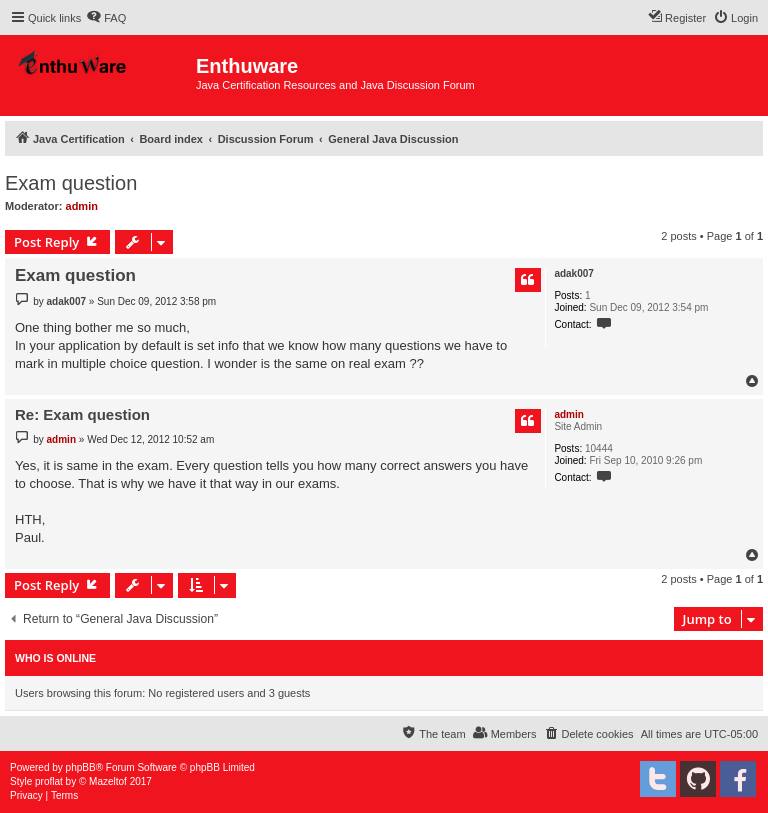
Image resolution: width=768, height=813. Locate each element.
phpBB (81, 767)
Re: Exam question (82, 414)
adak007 (573, 273)
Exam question (71, 183)
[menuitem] (106, 18)
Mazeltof (108, 781)
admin (82, 206)
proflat (49, 781)
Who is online (55, 658)
